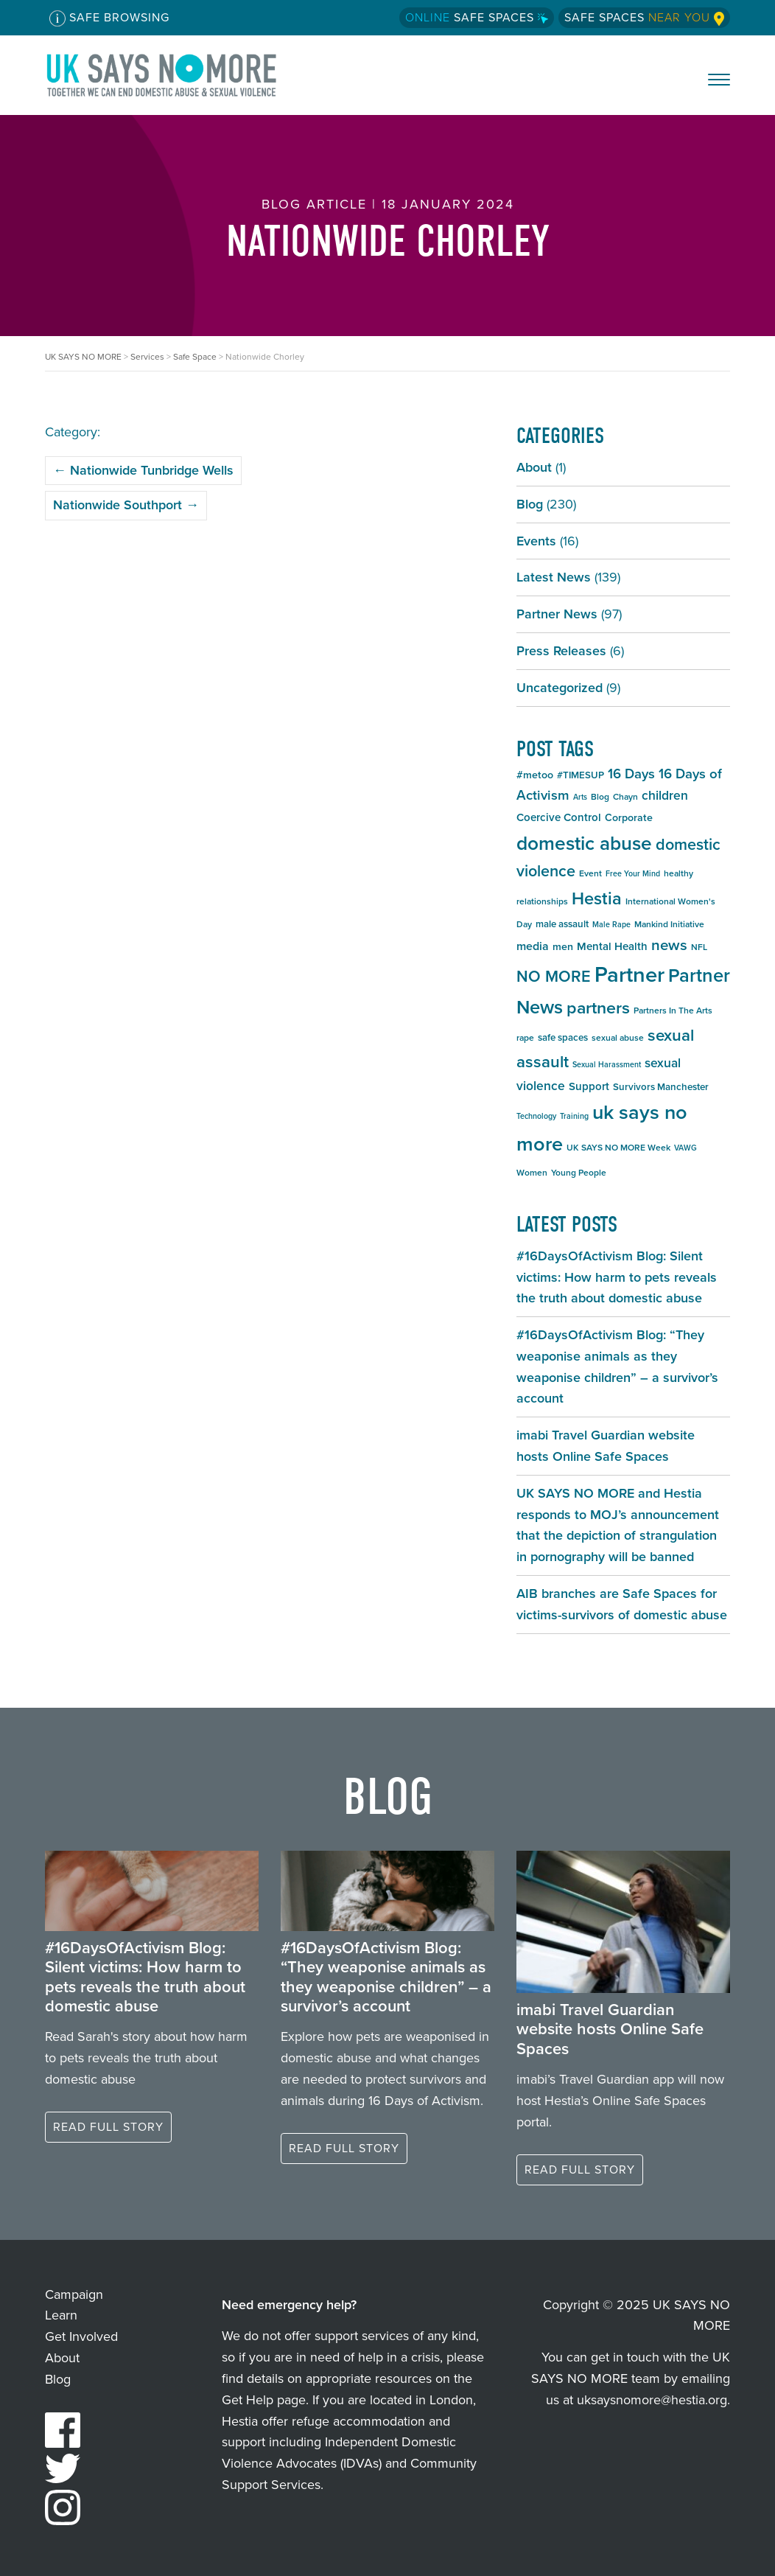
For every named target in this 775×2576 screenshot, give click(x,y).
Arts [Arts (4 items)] (580, 797)
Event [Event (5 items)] (590, 873)
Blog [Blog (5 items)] (600, 796)
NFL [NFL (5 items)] (699, 947)
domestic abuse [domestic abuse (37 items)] (584, 843)
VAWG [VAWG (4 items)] (685, 1147)
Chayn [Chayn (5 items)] (625, 796)
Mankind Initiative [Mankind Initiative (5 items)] (669, 924)
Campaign (74, 2294)
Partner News (556, 614)
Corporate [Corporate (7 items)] (629, 817)
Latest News (553, 577)
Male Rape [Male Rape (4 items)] (611, 924)
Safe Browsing (109, 18)
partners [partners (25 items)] (598, 1007)
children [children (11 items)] (665, 795)
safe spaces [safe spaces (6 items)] (563, 1037)
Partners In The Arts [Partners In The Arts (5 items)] (673, 1010)
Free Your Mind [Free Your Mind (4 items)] (633, 873)
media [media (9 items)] (532, 946)
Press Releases (561, 650)
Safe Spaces (476, 17)
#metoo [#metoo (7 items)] (534, 775)
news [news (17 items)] (669, 945)
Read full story (108, 2126)
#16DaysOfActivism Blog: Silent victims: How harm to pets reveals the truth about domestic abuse (616, 1277)
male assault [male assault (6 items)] (562, 924)
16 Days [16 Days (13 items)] (631, 773)
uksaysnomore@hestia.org (652, 2399)
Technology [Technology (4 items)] (536, 1116)
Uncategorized (559, 687)
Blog (529, 504)
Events (536, 541)
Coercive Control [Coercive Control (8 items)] (558, 817)
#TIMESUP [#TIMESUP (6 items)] (580, 775)
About (534, 467)
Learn (61, 2315)
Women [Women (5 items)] (531, 1172)
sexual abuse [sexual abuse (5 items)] (618, 1037)
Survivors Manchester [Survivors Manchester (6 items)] (661, 1087)
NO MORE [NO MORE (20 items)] (553, 976)
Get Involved (81, 2336)
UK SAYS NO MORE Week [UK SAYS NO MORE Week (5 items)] (618, 1147)
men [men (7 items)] (563, 946)
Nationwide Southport (126, 504)
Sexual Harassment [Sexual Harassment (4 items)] (606, 1064)
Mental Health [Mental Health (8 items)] (612, 946)
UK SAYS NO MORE (176, 75)
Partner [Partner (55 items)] (629, 974)
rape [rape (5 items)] (525, 1037)
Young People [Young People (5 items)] (578, 1172)
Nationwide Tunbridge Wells (143, 470)
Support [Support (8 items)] (589, 1086)
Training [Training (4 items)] (574, 1116)
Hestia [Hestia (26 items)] (597, 898)
